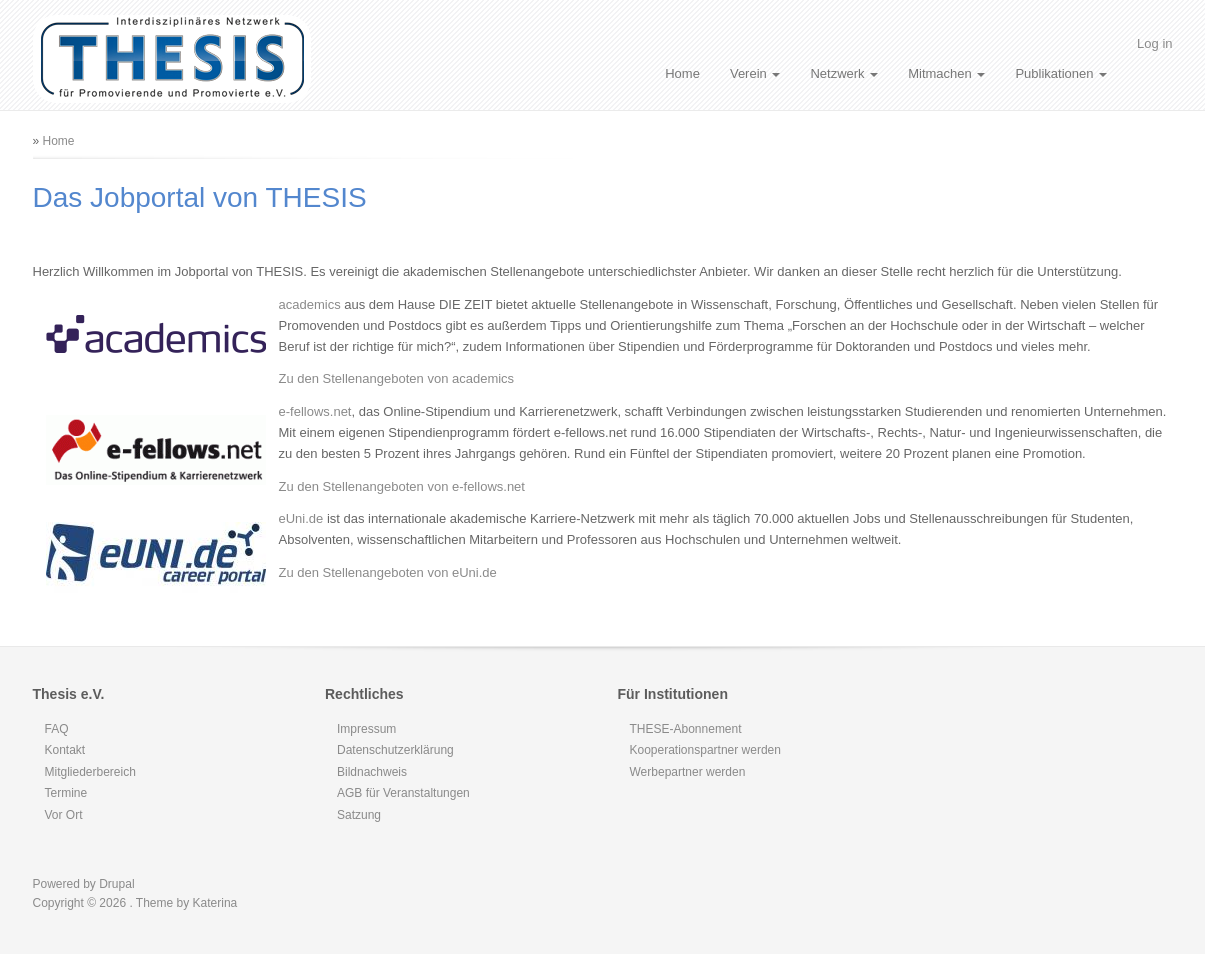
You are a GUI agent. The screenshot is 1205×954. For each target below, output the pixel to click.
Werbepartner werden (688, 772)
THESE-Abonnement (686, 729)
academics (310, 304)
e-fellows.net (315, 411)
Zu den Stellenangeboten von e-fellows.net (402, 486)
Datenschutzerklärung (395, 750)
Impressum (366, 729)
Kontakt (65, 750)
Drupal (116, 884)
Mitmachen (946, 73)
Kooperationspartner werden (705, 750)
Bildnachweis (372, 772)
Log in (1154, 43)
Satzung (359, 815)
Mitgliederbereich (90, 772)
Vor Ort (64, 815)
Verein (755, 73)
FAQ (57, 729)
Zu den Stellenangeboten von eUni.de (388, 572)
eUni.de (301, 518)
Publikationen (1061, 73)
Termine (66, 793)
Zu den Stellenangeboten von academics (397, 378)
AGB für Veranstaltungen (403, 793)
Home (682, 73)
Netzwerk (844, 73)
